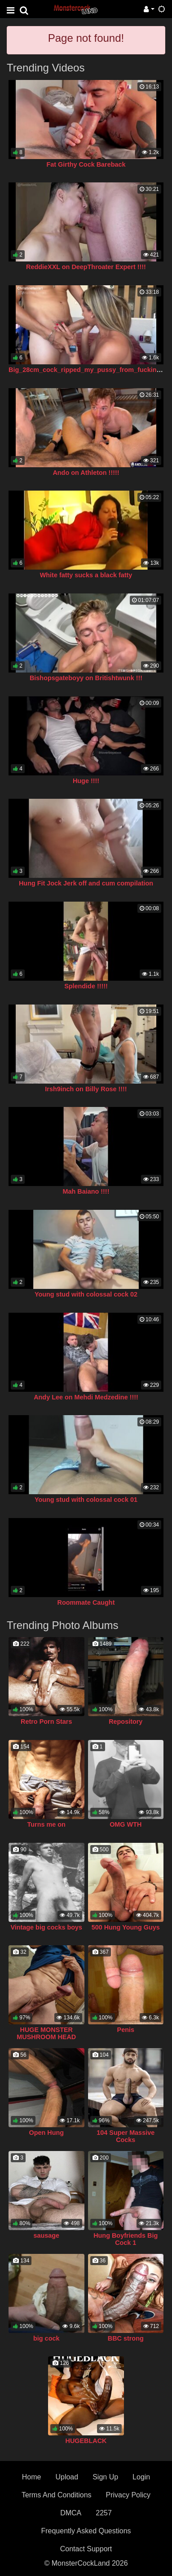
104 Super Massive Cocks (125, 2136)
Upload (66, 2477)
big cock (46, 2338)
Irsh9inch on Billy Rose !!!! (86, 1089)
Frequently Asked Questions (86, 2531)
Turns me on (46, 1824)
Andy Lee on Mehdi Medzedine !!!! (86, 1397)
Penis (125, 2029)
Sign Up (105, 2477)
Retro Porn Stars (46, 1721)
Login (141, 2477)
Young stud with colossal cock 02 (86, 1294)
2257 (104, 2513)
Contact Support (86, 2549)
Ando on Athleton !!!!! (86, 472)
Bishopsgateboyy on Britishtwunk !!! (86, 678)
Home (31, 2477)
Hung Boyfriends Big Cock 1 (125, 2239)
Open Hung (46, 2132)
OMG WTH (125, 1824)
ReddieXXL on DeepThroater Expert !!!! (86, 266)
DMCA (70, 2513)
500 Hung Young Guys (126, 1927)
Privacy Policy (128, 2495)
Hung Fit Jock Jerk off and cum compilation (86, 883)
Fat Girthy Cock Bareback (86, 164)
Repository (125, 1721)
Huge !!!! (86, 780)
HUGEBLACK (86, 2440)
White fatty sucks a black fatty (86, 575)
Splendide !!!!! (86, 986)
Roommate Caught (86, 1602)
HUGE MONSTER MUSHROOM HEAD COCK (46, 2037)
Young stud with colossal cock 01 (86, 1499)
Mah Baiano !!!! (86, 1191)
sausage (46, 2235)
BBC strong (126, 2338)
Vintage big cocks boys (46, 1927)
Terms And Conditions (57, 2495)
